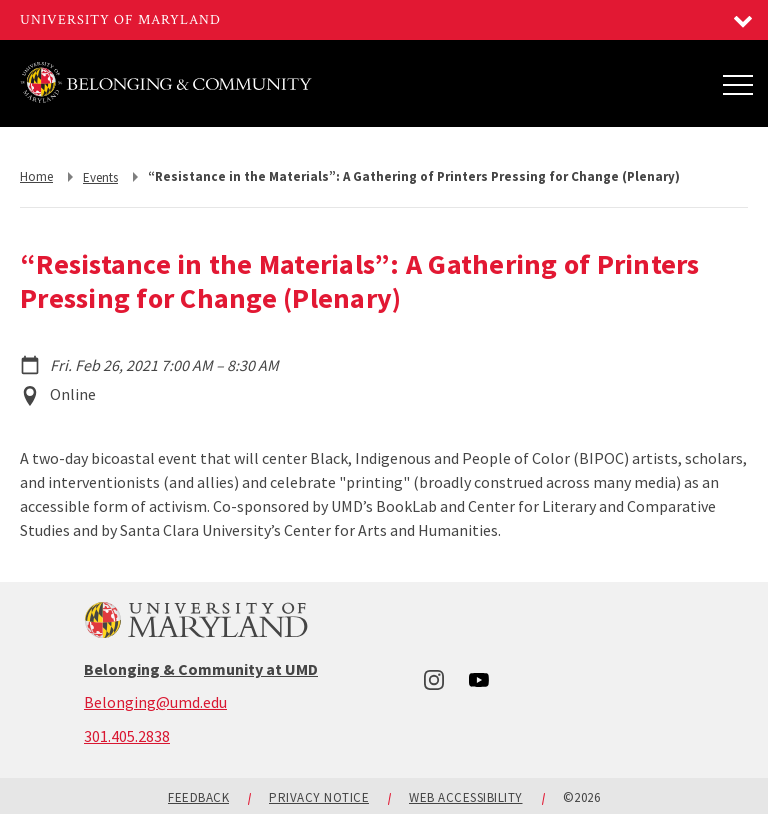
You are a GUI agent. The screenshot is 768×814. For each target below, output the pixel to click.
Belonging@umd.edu (155, 702)
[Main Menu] (738, 84)
